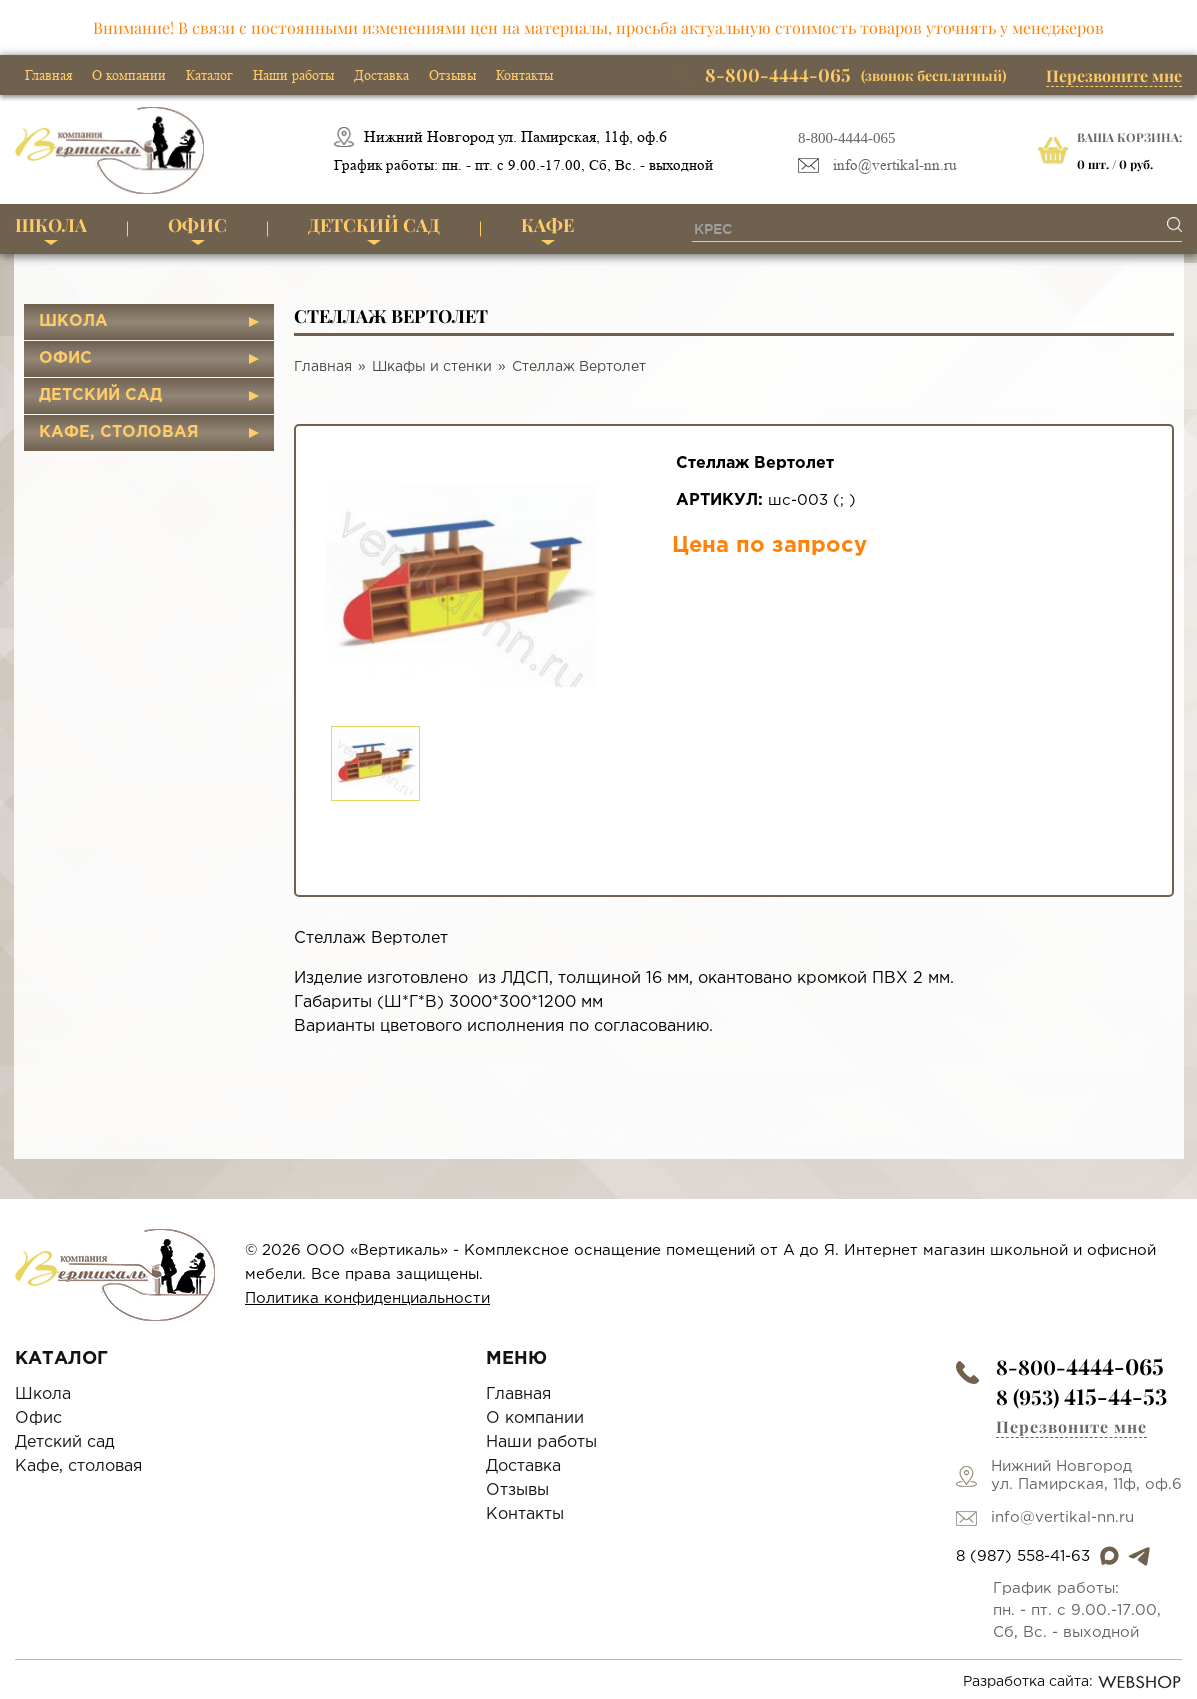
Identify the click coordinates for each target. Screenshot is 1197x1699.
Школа (51, 225)
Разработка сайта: (1072, 1682)
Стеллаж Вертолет (579, 367)
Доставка (381, 75)
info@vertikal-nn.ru (895, 165)
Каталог (209, 75)
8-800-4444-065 (847, 138)
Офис (197, 225)
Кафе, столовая (119, 432)
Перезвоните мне (1114, 75)
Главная (48, 75)
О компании (129, 75)
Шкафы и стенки (432, 367)
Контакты (524, 75)
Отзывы (452, 75)
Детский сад (374, 225)
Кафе (547, 225)
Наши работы (293, 75)
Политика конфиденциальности (367, 1298)
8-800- (1080, 1366)
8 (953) (1081, 1396)
